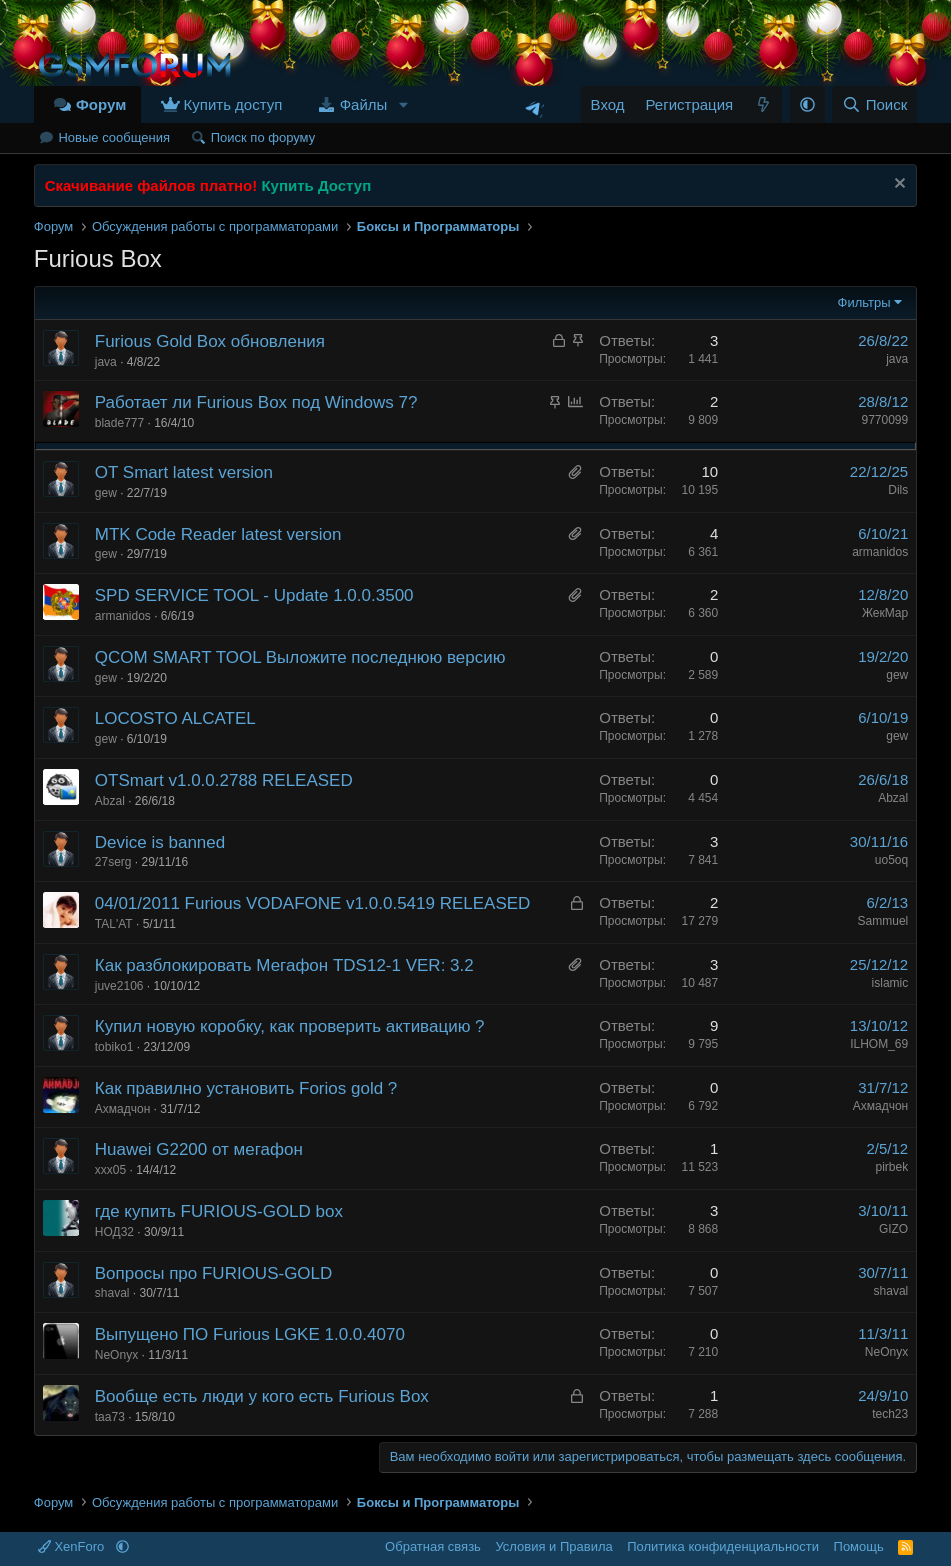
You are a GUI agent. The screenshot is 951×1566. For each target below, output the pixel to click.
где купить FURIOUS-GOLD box (219, 1211)
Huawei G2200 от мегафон (199, 1149)
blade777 (119, 423)
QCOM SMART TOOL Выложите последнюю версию (300, 657)
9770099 (885, 420)
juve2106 (119, 986)
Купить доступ (233, 104)
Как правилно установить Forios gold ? (246, 1088)
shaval (112, 1293)
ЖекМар (885, 613)
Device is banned (160, 842)
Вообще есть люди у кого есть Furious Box (262, 1396)
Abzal (110, 801)
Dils (898, 490)
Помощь (859, 1546)
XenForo (73, 1546)
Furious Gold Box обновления (210, 341)
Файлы (364, 104)
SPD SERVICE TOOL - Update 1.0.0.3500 (254, 595)
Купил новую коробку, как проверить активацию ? (290, 1026)
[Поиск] (874, 104)
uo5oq (891, 860)
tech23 (890, 1414)
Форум (101, 104)
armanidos (880, 552)
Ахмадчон (122, 1109)
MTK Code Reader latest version (218, 534)
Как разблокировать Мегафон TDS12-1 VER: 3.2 (284, 965)
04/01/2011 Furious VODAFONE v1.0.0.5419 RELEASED (313, 903)
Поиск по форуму (263, 137)
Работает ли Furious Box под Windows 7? (256, 402)
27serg (113, 862)
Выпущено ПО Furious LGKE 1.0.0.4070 (250, 1334)
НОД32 (114, 1232)
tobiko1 (114, 1047)
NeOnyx (116, 1355)
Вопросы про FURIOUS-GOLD (214, 1273)
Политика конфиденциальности (723, 1546)
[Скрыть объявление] (897, 185)
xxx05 (110, 1170)
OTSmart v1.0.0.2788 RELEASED (224, 780)
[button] (403, 104)
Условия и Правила (553, 1546)
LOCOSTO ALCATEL (175, 718)
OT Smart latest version (184, 472)
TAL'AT (114, 924)
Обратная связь (433, 1546)
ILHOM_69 (879, 1044)
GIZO (893, 1229)
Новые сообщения (114, 137)
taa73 (110, 1417)
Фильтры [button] (864, 302)
